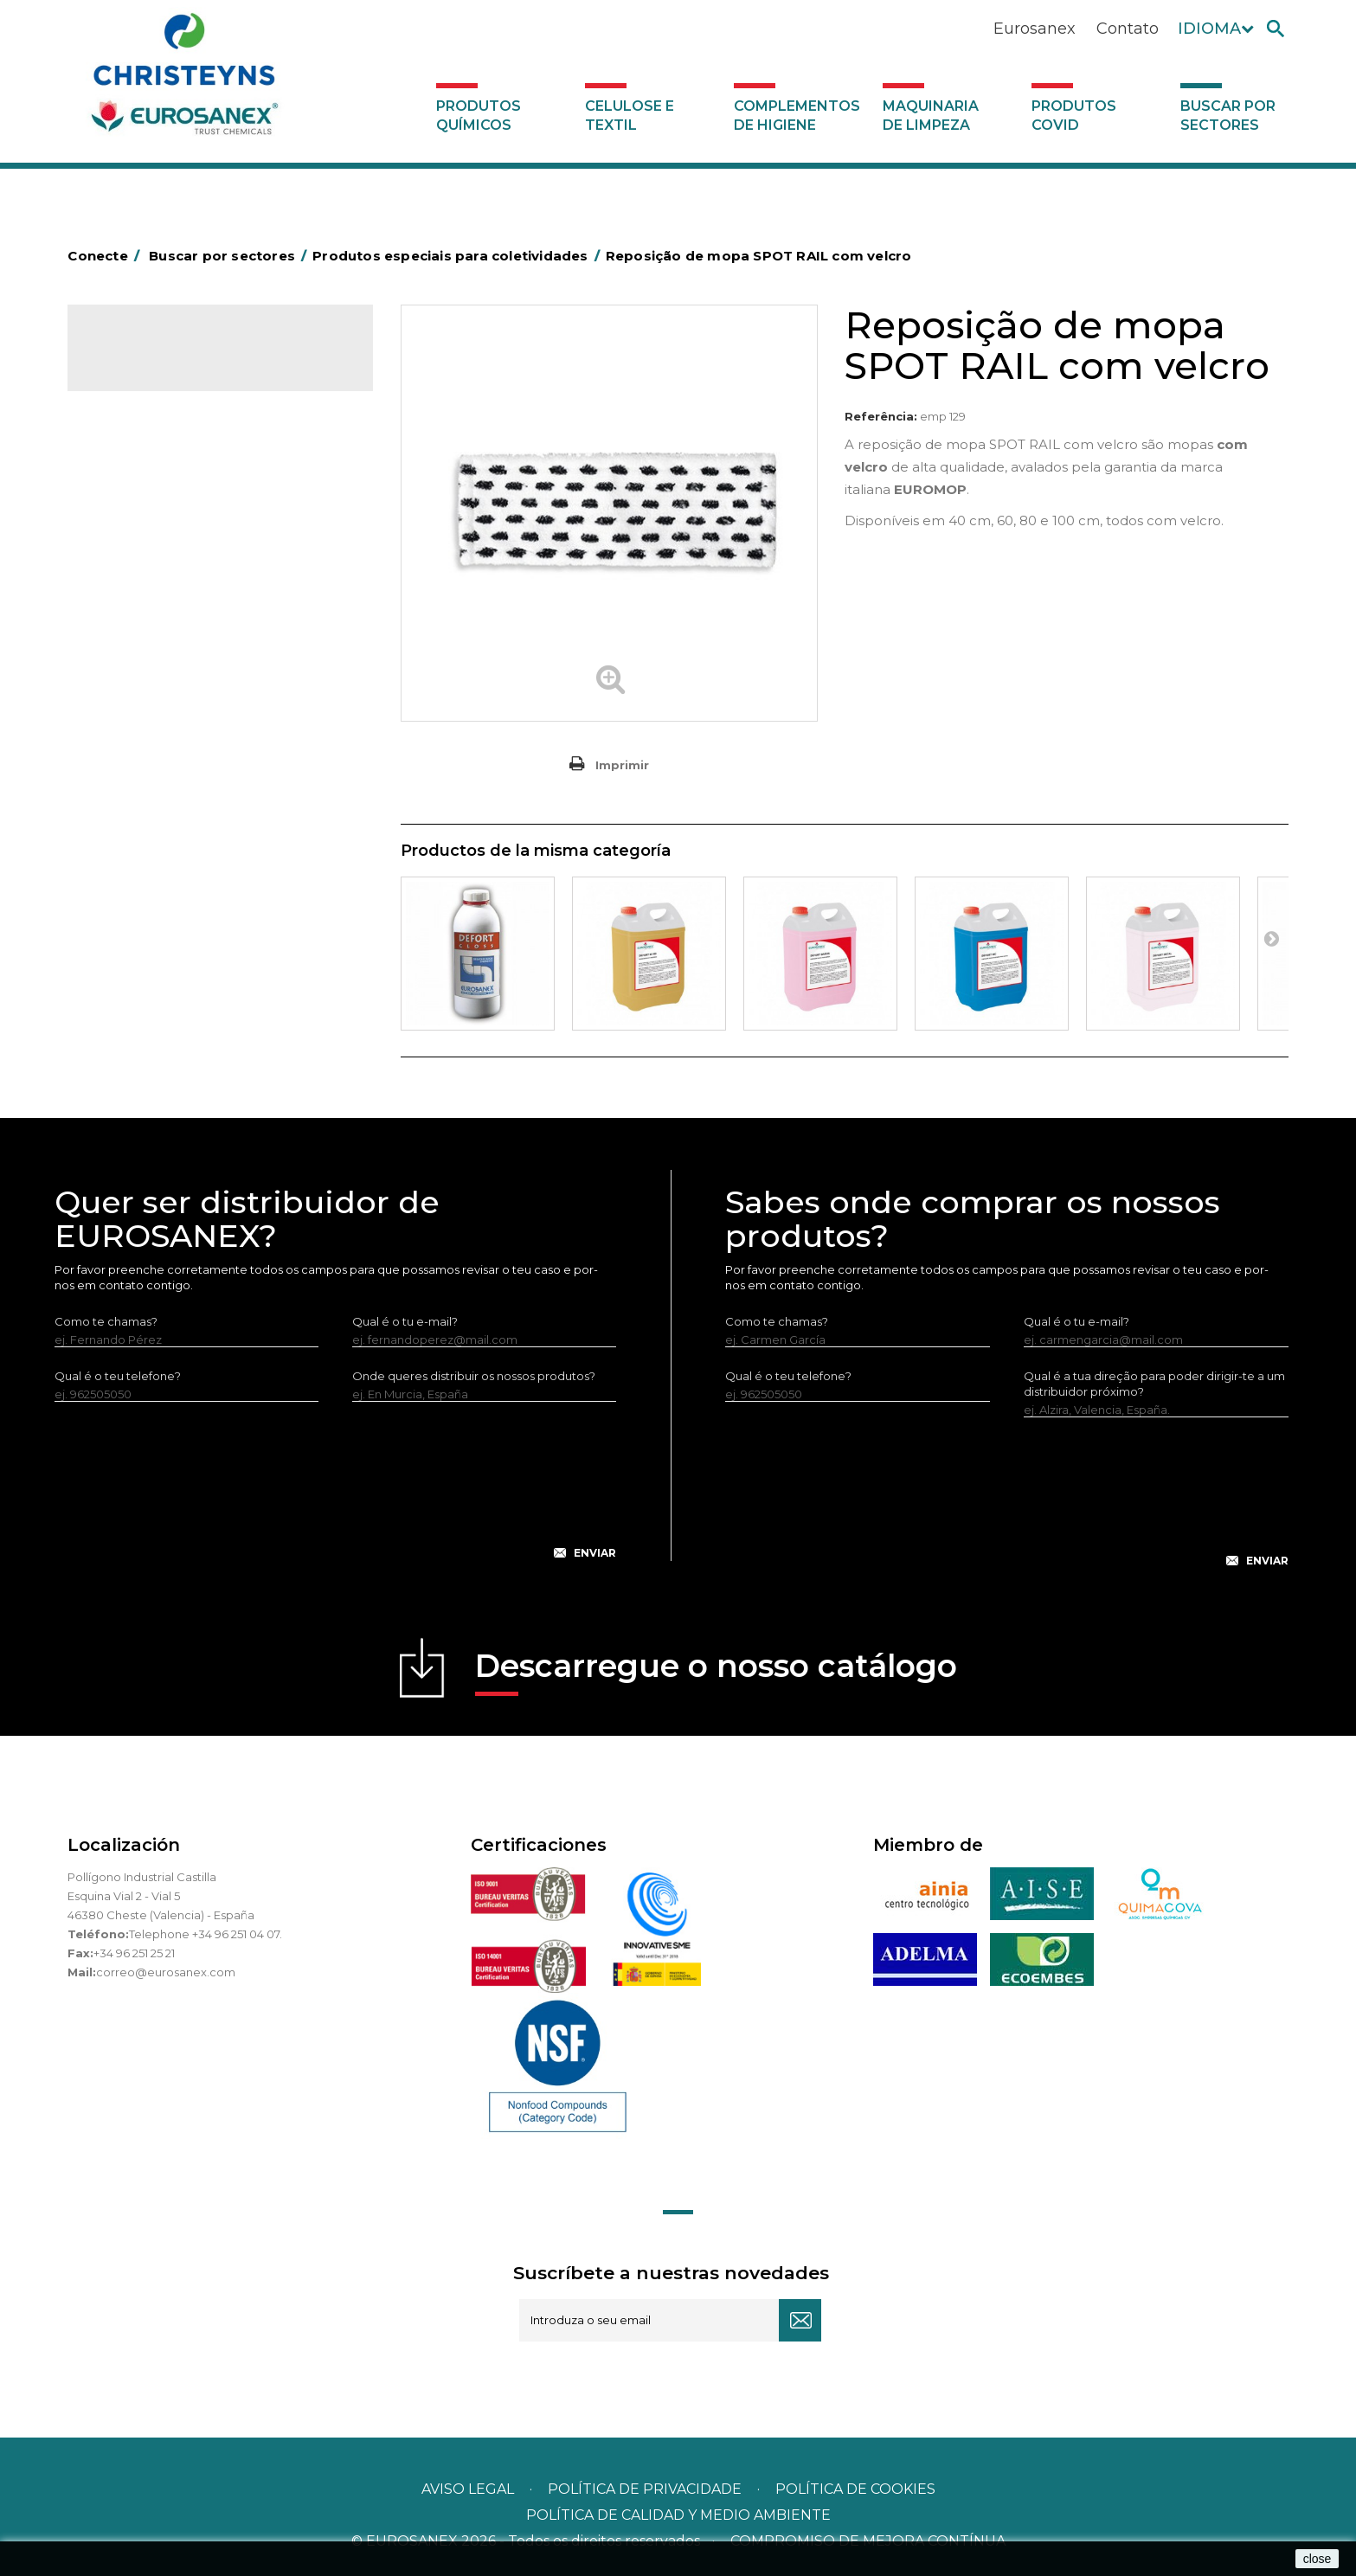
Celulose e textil (629, 115)
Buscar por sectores (1228, 115)
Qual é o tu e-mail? (405, 1321)
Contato (1127, 28)
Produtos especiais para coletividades (176, 558)
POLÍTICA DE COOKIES (855, 2489)
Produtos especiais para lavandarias (201, 730)
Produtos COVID (1073, 115)
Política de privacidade (645, 2489)
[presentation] (334, 1494)
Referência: (881, 416)
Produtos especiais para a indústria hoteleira (195, 664)
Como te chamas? (106, 1321)
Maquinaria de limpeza (931, 115)
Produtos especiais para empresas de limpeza (203, 611)
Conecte (106, 255)
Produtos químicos (478, 115)
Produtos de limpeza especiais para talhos (219, 518)
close (1317, 2559)
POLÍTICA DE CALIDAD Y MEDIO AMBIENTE (678, 2515)
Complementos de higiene (797, 115)
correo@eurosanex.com (165, 1972)
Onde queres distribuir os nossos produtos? (473, 1376)
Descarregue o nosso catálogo (716, 1671)
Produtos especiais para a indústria (198, 703)
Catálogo (148, 354)
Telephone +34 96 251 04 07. (205, 1934)
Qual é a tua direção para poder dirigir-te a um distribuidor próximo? (1154, 1383)
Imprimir (622, 765)
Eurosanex (1034, 28)
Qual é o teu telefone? (118, 1376)
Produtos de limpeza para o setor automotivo (191, 478)
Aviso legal (467, 2489)
